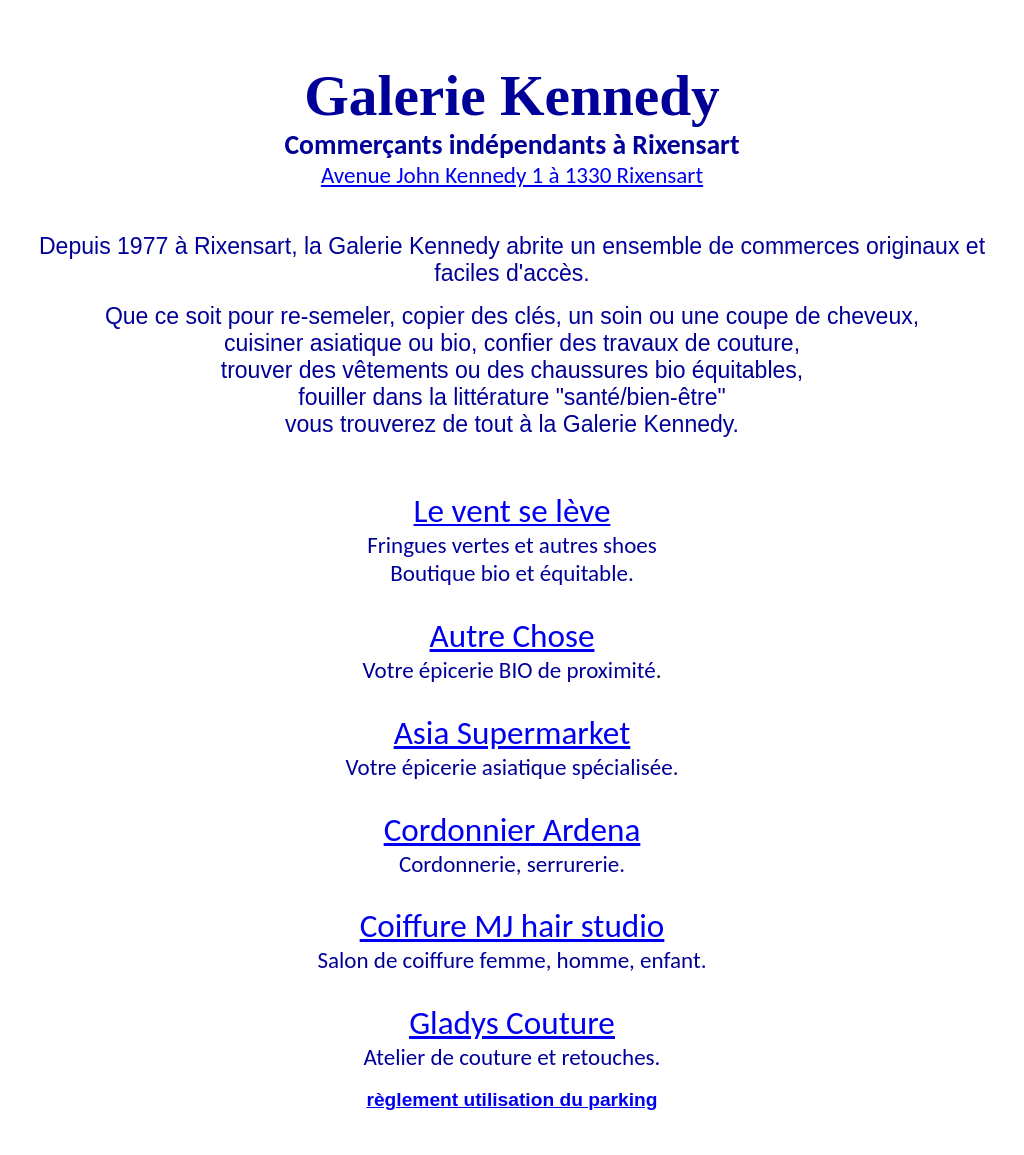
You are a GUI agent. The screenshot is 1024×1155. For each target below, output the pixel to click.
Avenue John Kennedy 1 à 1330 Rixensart (512, 175)
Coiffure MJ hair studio (512, 925)
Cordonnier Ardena (512, 829)
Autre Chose (512, 635)
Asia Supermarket (512, 732)
